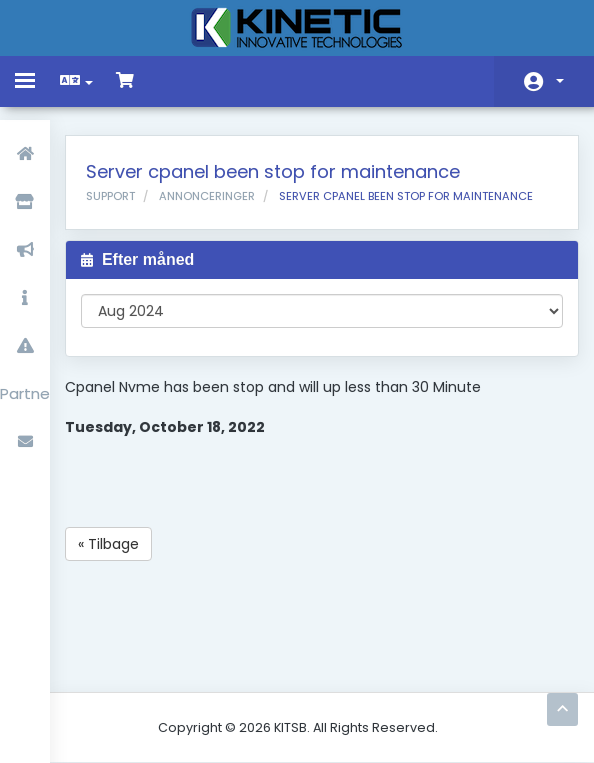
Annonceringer (207, 196)
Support (110, 196)
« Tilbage (108, 544)
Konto (560, 81)
